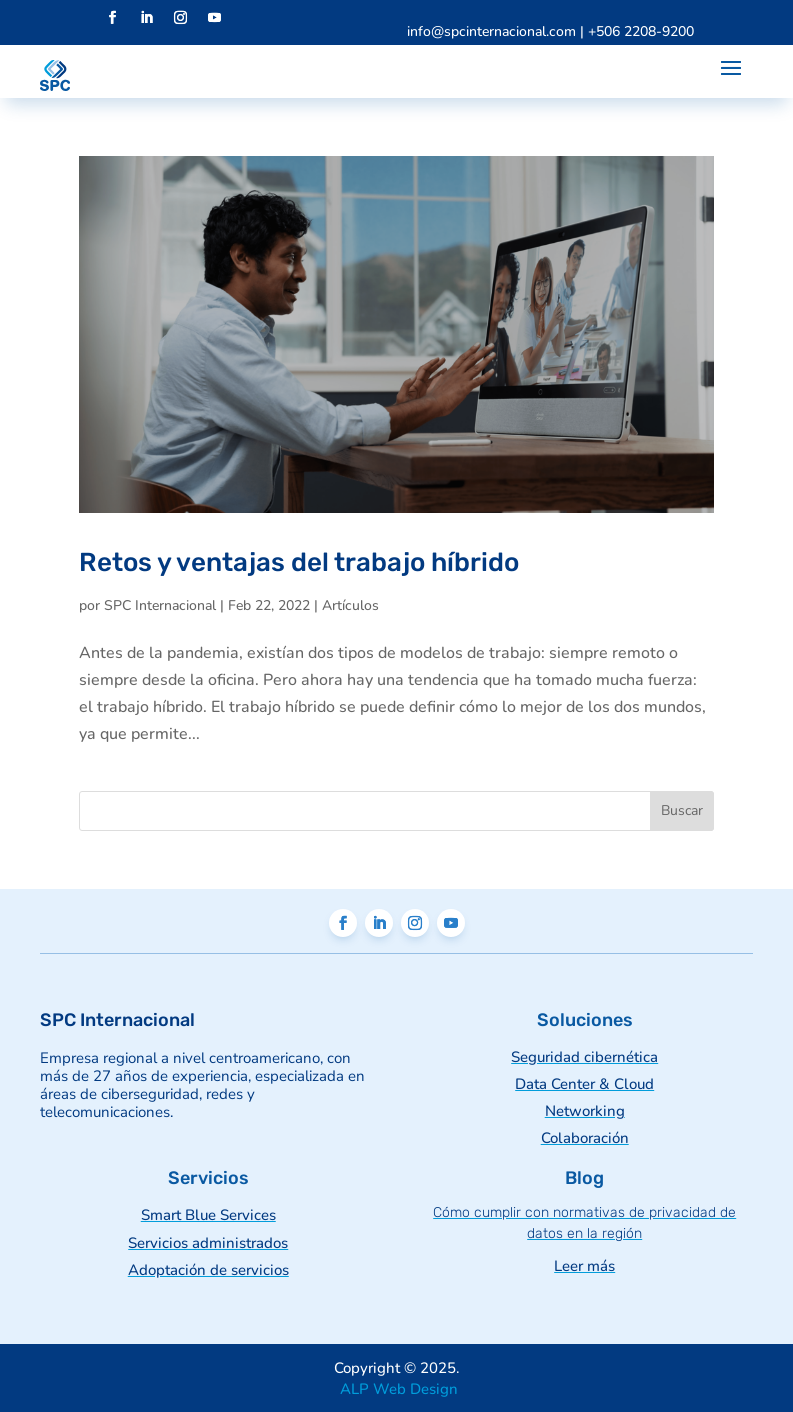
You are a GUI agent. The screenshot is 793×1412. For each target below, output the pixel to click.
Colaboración (585, 1138)
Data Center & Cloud (584, 1084)
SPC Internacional (160, 605)
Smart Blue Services (208, 1215)
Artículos (350, 605)
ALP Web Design (397, 1389)
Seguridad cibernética (584, 1057)
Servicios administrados (208, 1243)
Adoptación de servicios (208, 1270)
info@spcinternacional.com (491, 31)
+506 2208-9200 (641, 31)
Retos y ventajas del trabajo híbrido (299, 562)
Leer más (584, 1266)
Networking (585, 1111)
